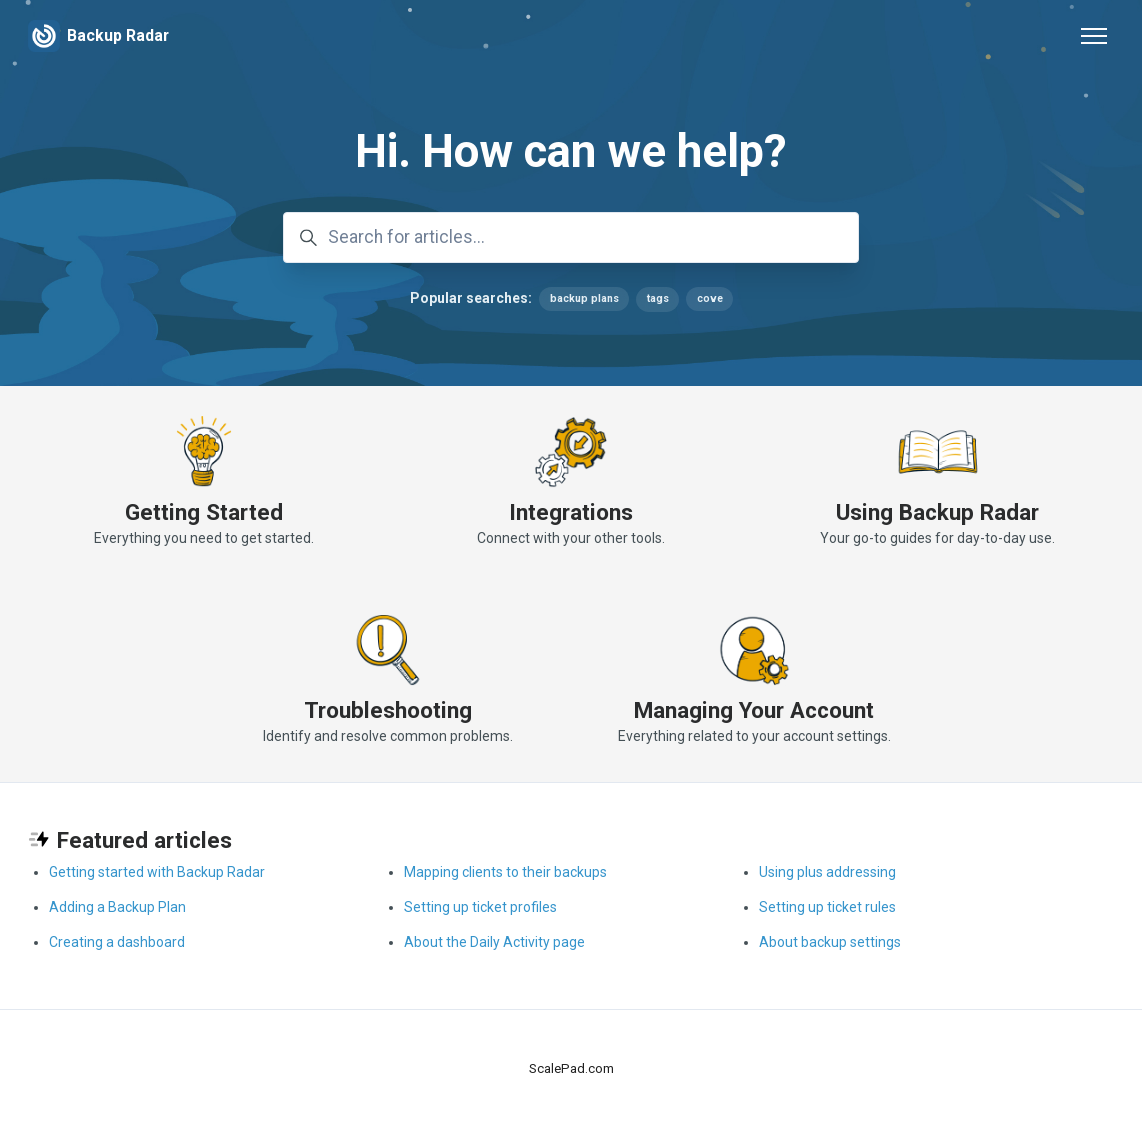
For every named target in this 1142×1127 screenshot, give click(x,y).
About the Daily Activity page (494, 942)
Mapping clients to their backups (505, 872)
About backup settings (830, 942)
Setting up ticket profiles (480, 907)
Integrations (571, 512)
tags (657, 298)
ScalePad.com (571, 1068)
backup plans (583, 298)
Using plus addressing (827, 872)
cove (709, 298)
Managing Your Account (754, 710)
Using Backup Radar (937, 512)
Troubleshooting (388, 710)
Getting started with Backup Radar (157, 872)
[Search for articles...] (571, 238)
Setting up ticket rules (827, 907)
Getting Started (204, 512)
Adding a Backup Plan (117, 907)
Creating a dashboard (117, 942)
